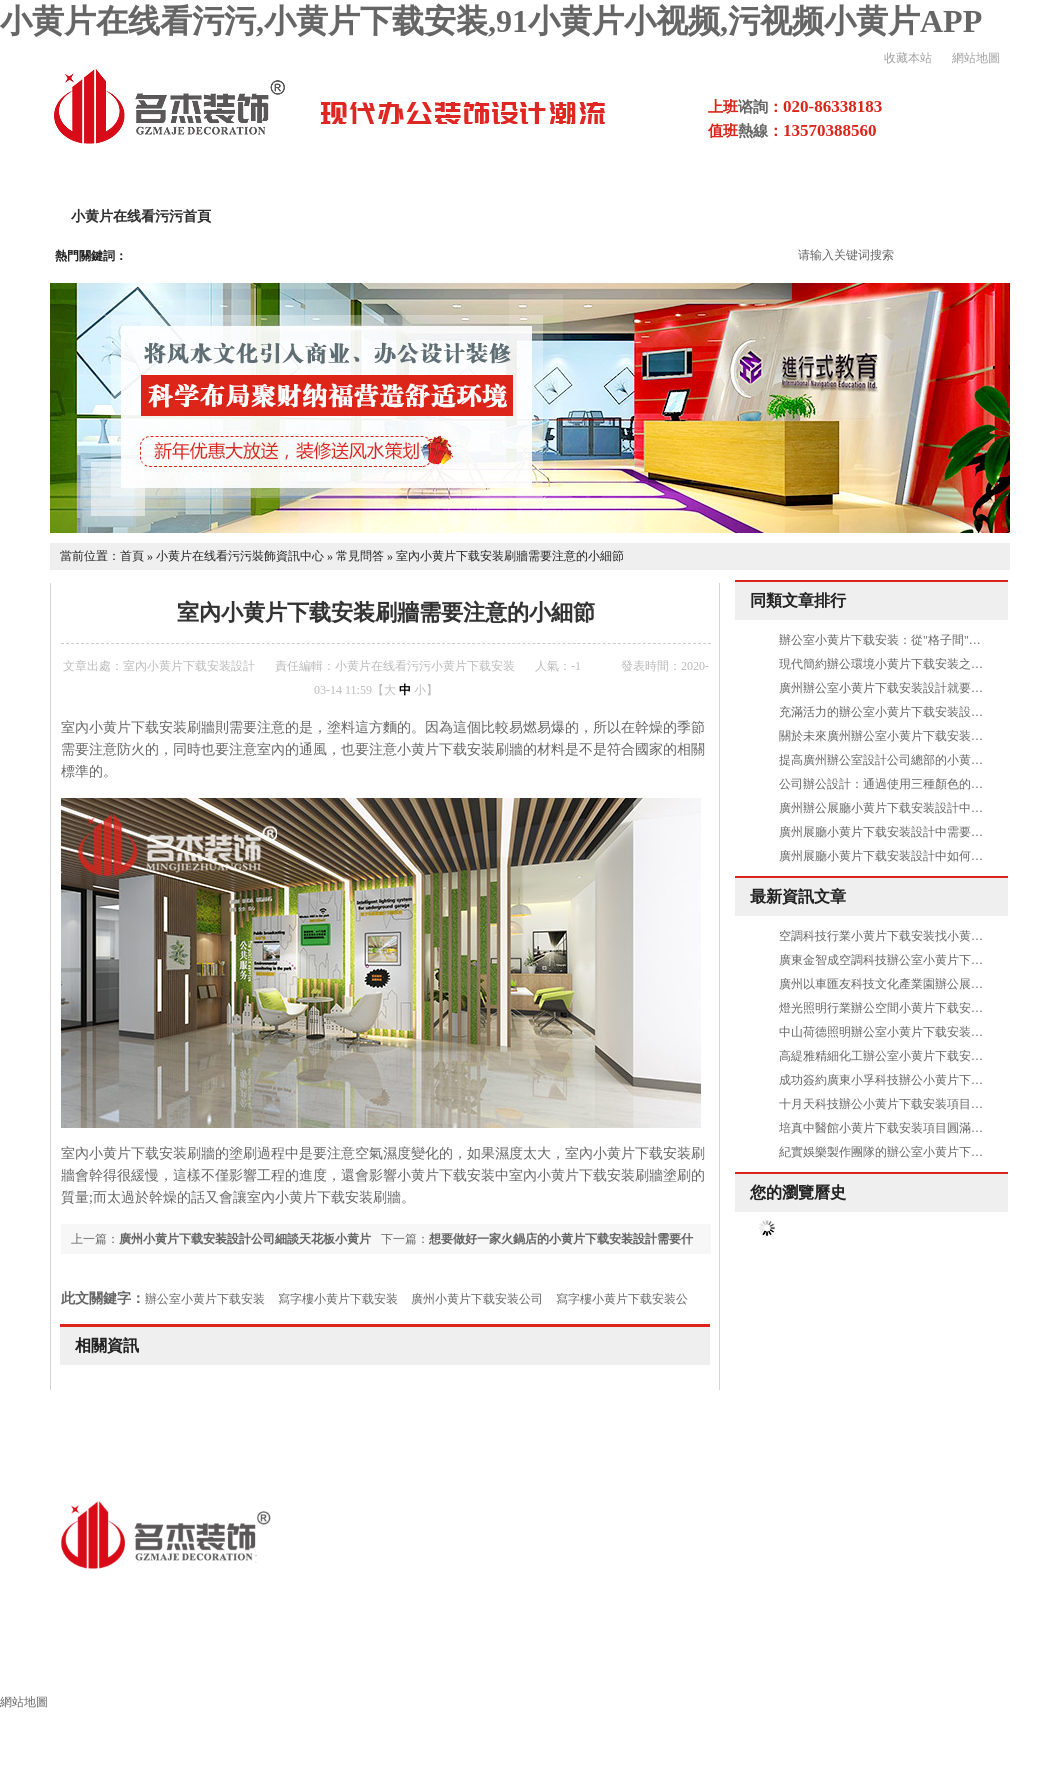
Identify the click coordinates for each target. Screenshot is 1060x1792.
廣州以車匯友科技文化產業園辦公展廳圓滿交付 (905, 984)
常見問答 (360, 556)
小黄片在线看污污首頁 (141, 216)
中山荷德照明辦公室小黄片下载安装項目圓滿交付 (911, 1032)
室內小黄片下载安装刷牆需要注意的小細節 (510, 556)
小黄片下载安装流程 (692, 1667)
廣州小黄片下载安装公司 (477, 1299)
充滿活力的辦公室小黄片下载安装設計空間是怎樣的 (917, 712)
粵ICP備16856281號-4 (450, 1595)
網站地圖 (976, 58)
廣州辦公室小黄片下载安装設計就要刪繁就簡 (899, 688)
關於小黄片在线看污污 (325, 216)
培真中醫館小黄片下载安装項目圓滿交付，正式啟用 (917, 1128)
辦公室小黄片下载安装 (205, 1299)
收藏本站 (908, 58)
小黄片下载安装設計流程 (714, 216)
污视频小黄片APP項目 (904, 216)
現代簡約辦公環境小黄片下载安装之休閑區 (893, 664)
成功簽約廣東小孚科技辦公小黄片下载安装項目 (905, 1080)
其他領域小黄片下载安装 (508, 1667)
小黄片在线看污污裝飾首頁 (119, 1667)
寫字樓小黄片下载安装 (338, 1299)
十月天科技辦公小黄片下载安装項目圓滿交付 (899, 1104)
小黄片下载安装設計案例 (516, 216)
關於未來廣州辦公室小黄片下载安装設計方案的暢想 (917, 736)
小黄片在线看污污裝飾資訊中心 (240, 556)
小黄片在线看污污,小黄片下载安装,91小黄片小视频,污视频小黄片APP (491, 21)
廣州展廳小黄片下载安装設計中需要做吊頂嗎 (899, 832)
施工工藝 (827, 1667)
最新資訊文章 (798, 896)
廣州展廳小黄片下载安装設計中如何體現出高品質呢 (917, 856)
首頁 (132, 556)
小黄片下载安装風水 (962, 1667)
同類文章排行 (798, 600)
